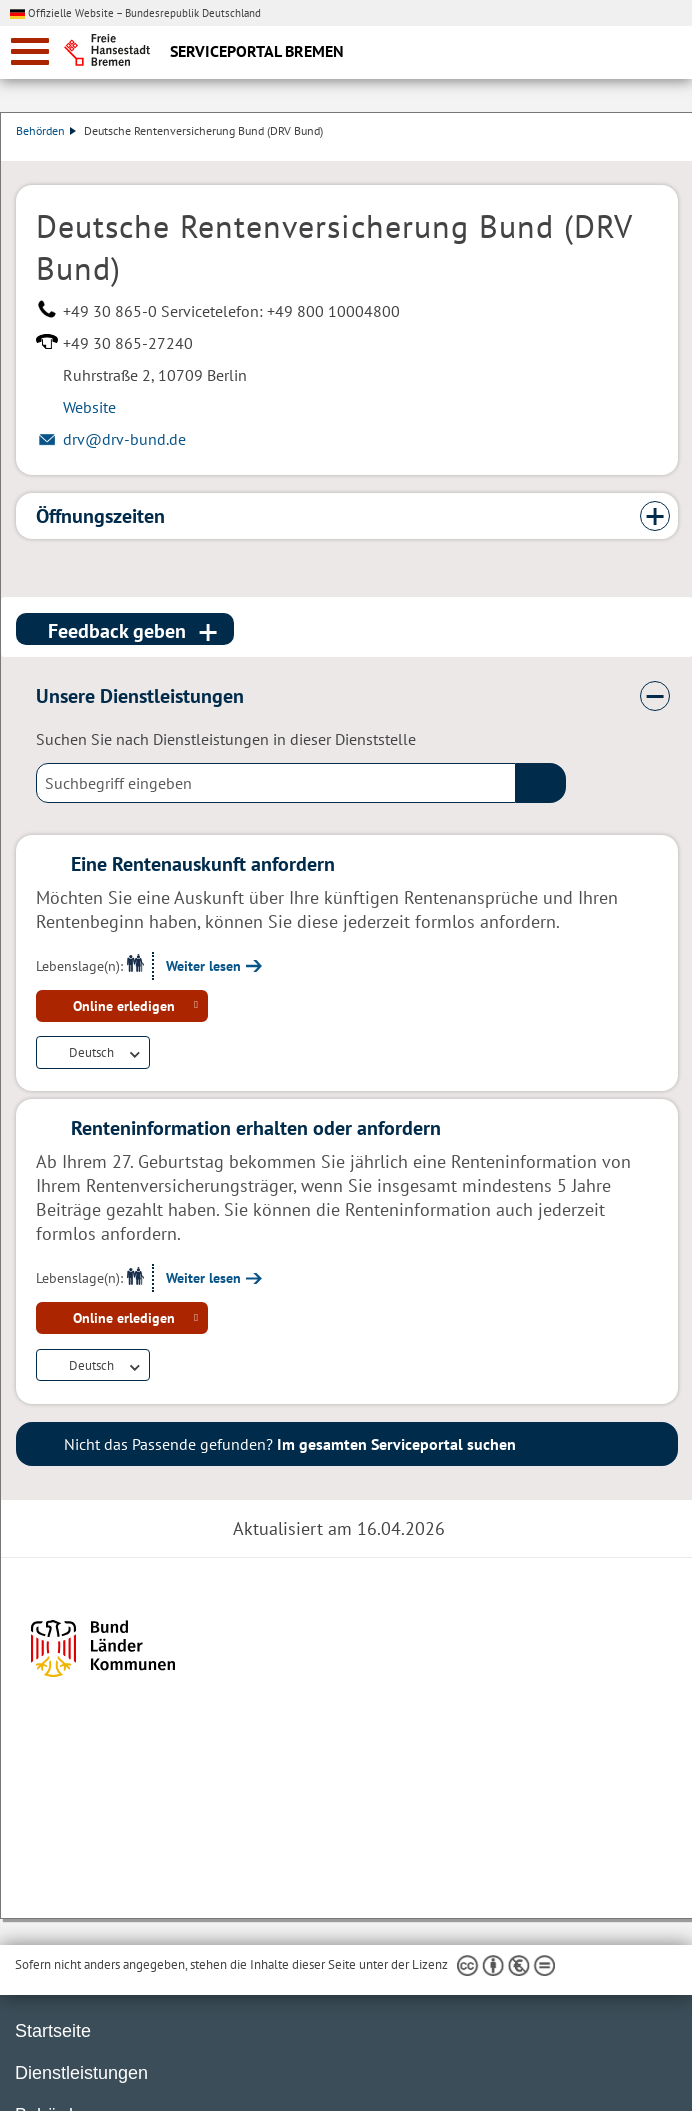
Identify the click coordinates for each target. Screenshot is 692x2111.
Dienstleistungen (81, 2073)
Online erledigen (124, 1006)
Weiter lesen (203, 966)
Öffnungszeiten (100, 516)
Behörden (46, 130)
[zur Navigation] (30, 51)
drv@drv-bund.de (124, 439)
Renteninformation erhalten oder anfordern (256, 1128)
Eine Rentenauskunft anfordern (203, 864)
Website (89, 407)
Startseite (53, 2031)
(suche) (541, 783)
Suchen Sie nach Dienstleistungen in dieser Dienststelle (226, 739)
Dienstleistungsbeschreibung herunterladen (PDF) (674, 151)
